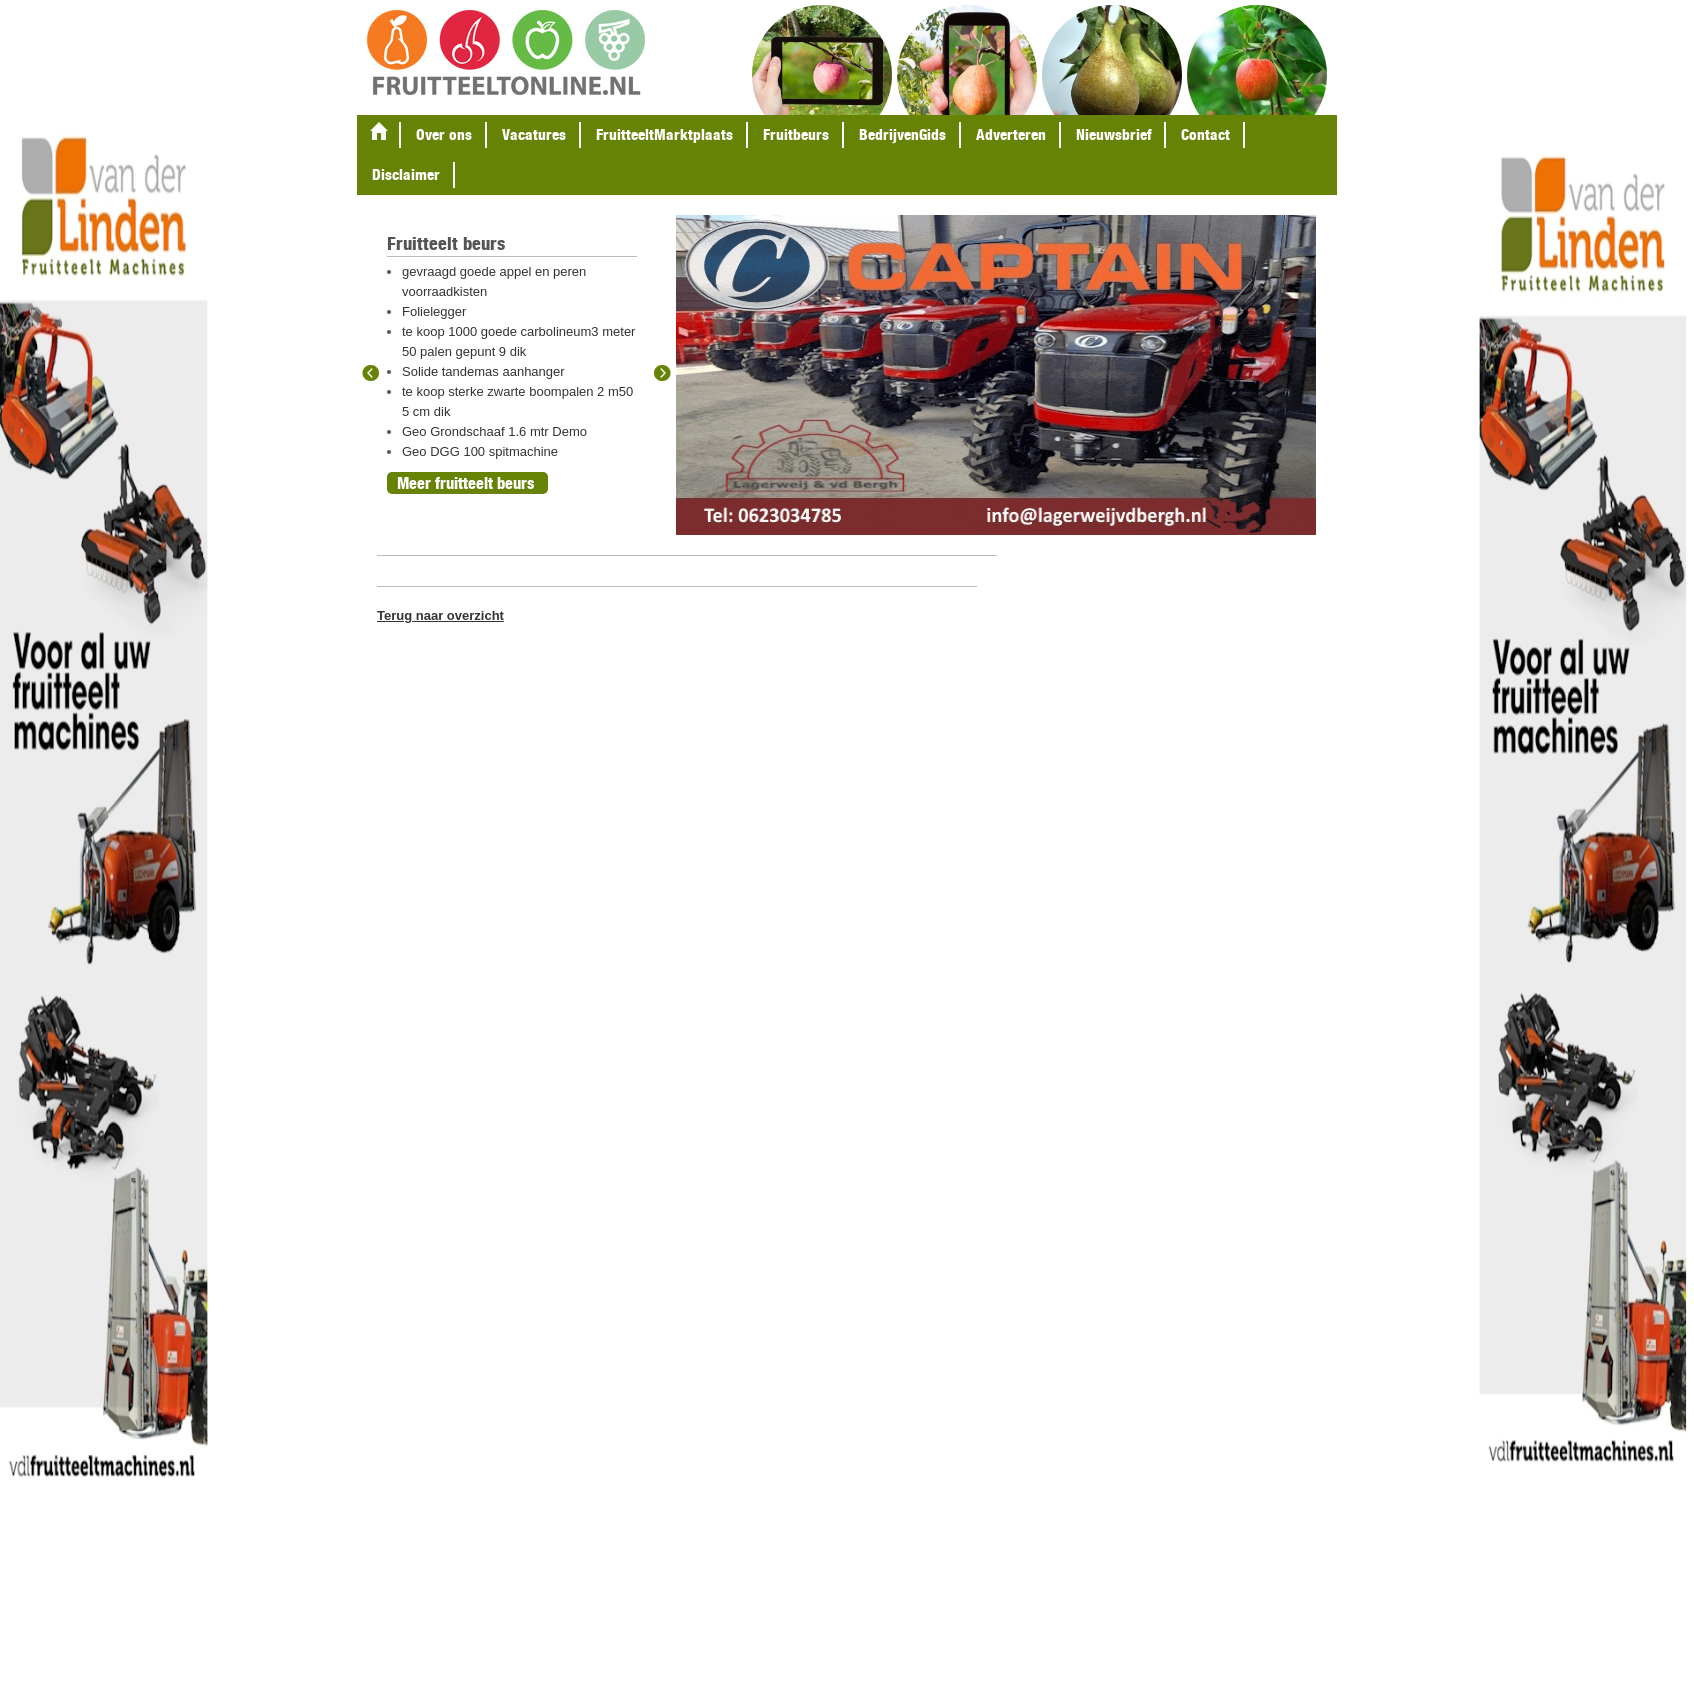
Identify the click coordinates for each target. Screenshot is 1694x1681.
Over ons (444, 134)
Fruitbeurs (796, 134)
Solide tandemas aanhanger (483, 371)
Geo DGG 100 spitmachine (480, 451)
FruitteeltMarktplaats (664, 134)
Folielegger (434, 311)
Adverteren (1011, 134)
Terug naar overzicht (440, 615)
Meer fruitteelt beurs (465, 483)
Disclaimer (406, 174)
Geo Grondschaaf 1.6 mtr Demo (494, 431)
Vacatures (534, 134)
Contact (1205, 134)
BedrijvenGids (902, 134)
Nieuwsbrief (1113, 134)
